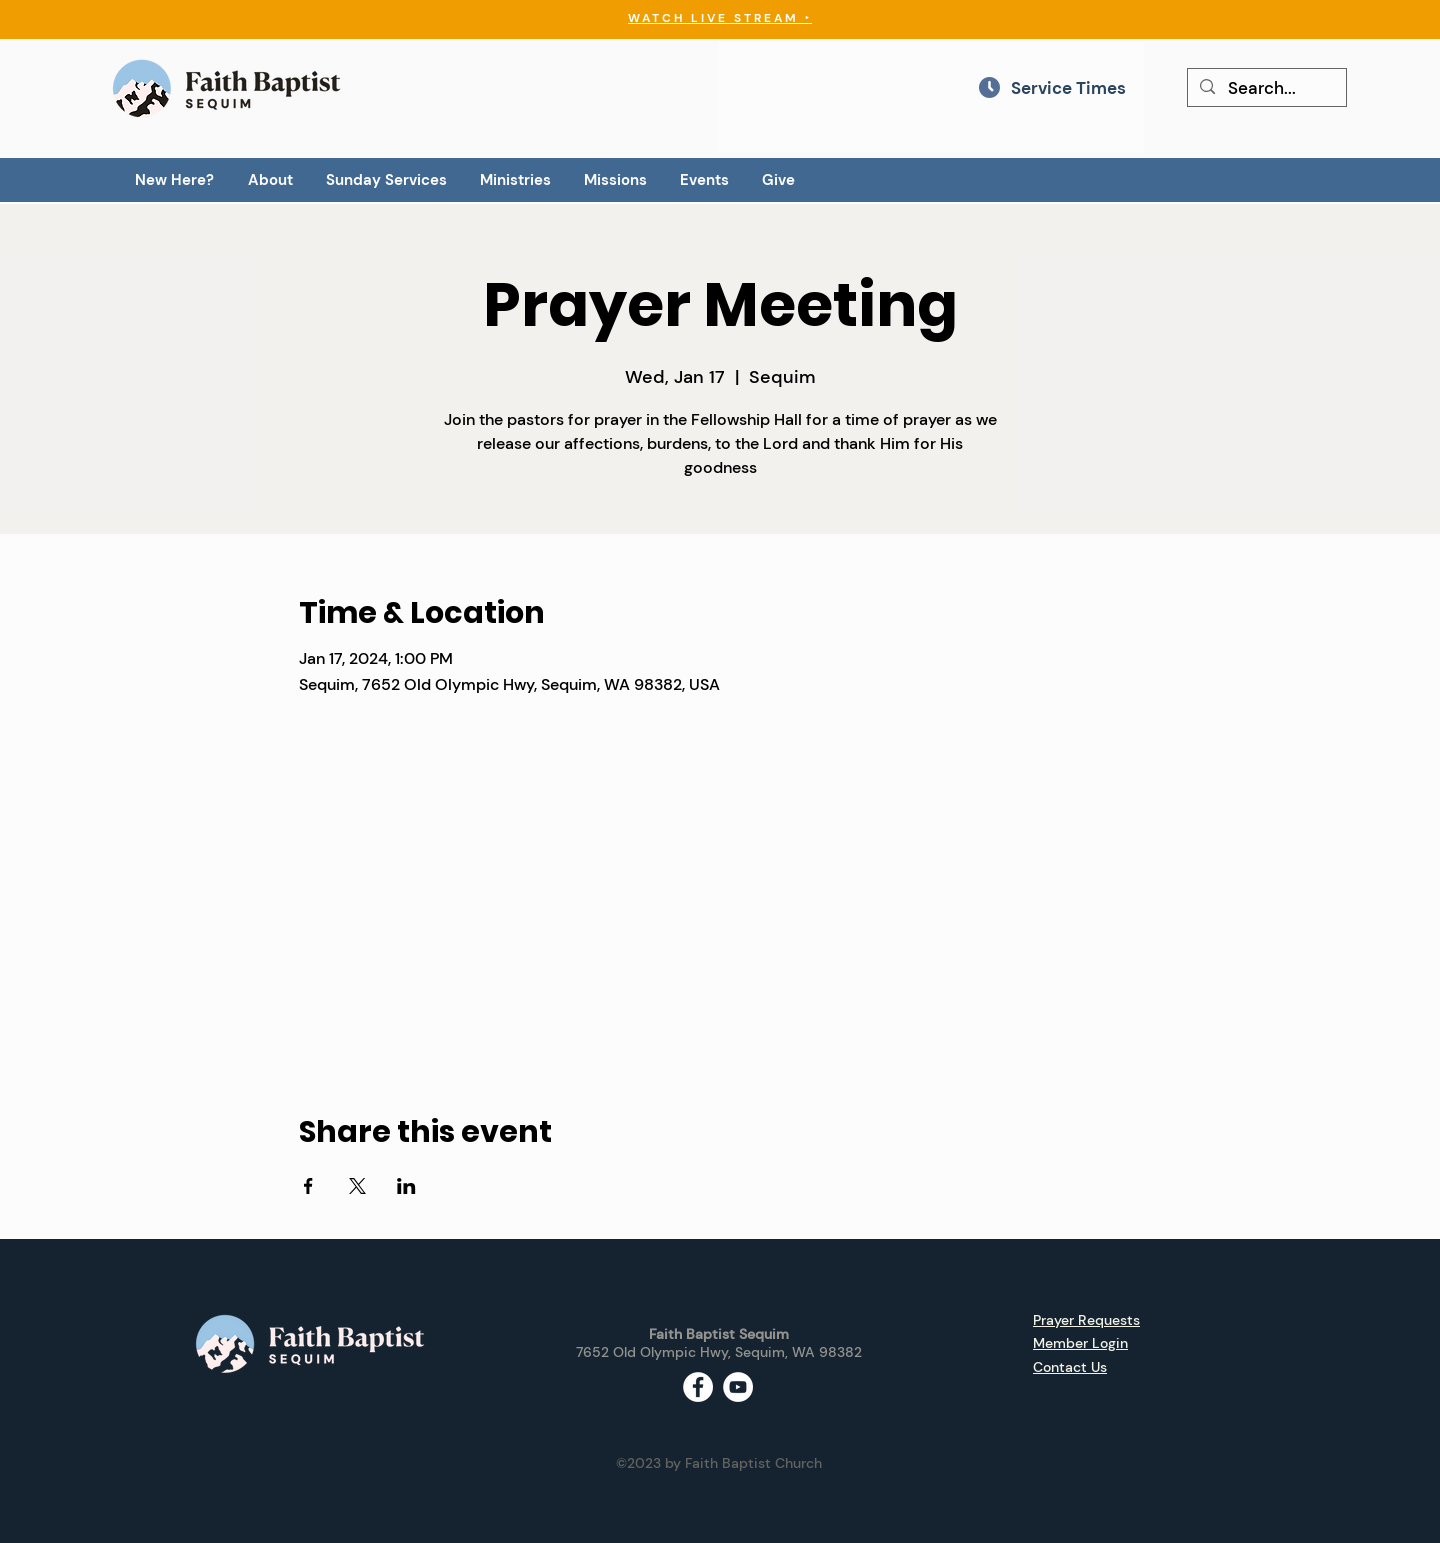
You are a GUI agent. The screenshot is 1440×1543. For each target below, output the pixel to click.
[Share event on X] (357, 1186)
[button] (270, 180)
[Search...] (1266, 89)
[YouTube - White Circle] (738, 1387)
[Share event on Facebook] (308, 1186)
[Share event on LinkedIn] (406, 1186)
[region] (931, 98)
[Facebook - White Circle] (698, 1387)
